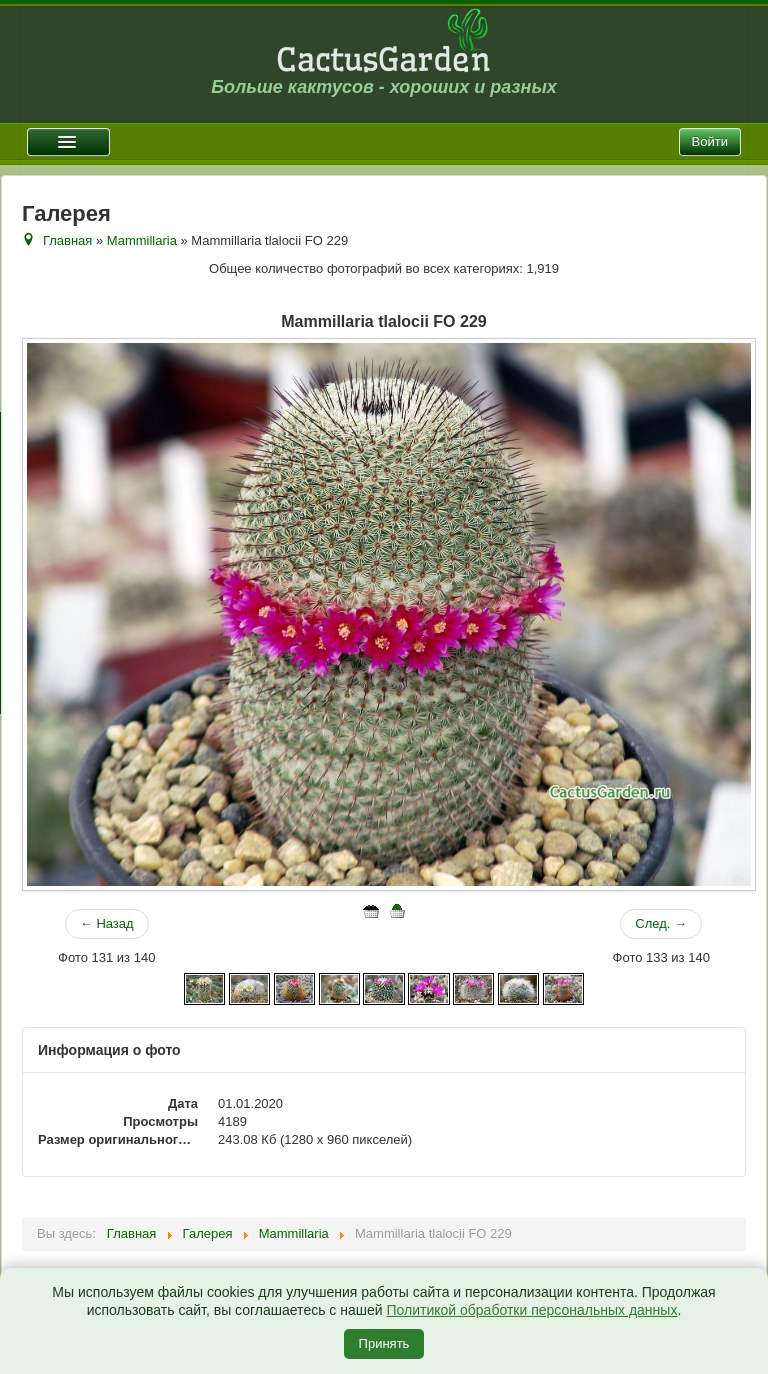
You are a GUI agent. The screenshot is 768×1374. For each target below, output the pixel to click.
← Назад (107, 923)
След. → (661, 923)
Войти (710, 141)
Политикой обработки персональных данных (531, 1310)
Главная (67, 240)
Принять (384, 1343)
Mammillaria (142, 240)
